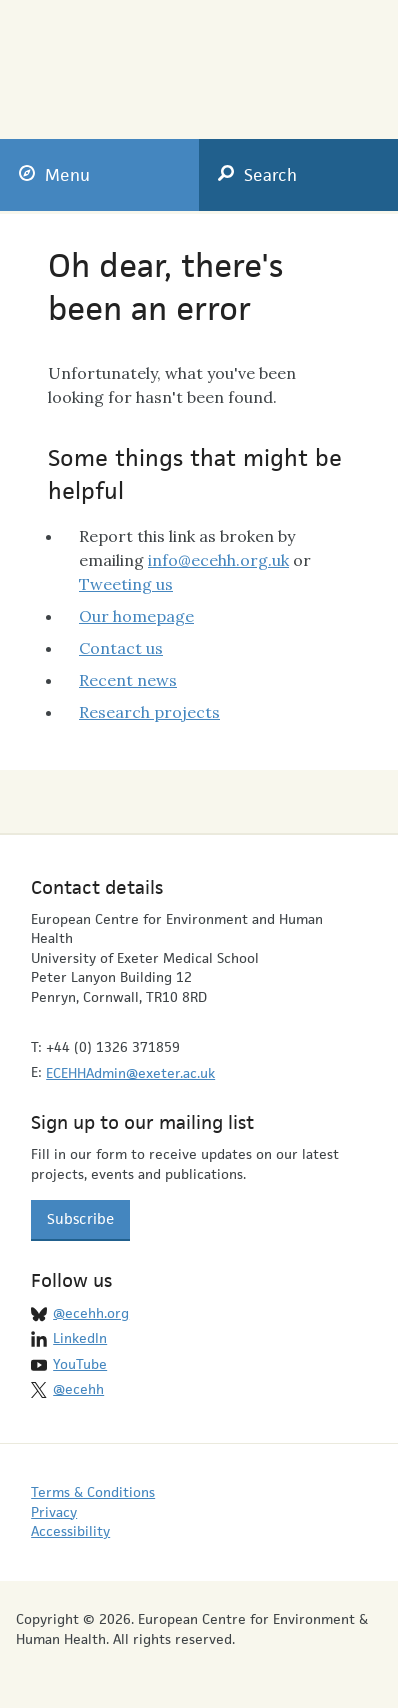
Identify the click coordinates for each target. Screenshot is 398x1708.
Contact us (121, 648)
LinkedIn (80, 1338)
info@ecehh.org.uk (218, 560)
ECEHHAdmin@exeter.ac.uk (130, 1073)
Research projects (149, 712)
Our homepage (136, 616)
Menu (54, 175)
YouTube (80, 1364)
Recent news (128, 680)
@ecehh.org (91, 1313)
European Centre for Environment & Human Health (112, 56)
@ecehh (78, 1389)
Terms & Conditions (93, 1492)
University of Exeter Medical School (289, 62)
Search (257, 175)
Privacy (54, 1512)
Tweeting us (126, 584)
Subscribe (80, 1218)
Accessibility (70, 1531)
